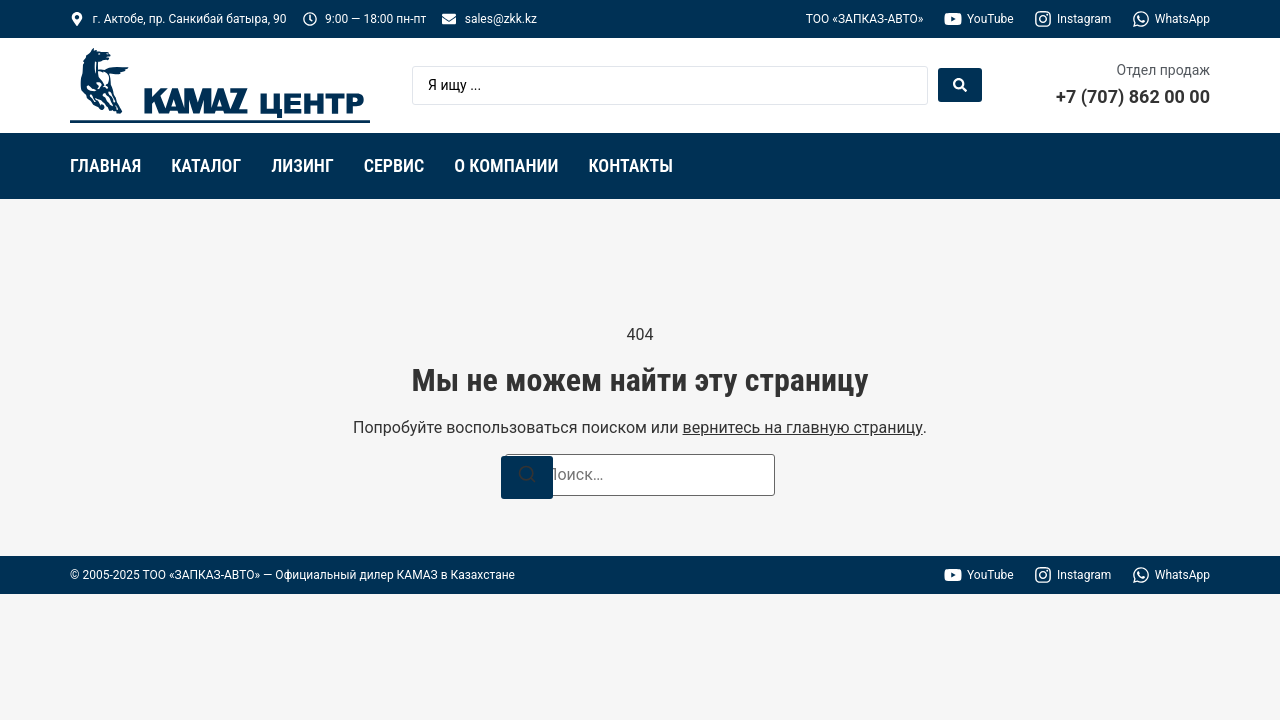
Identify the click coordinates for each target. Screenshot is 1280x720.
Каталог (206, 165)
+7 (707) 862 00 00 (1133, 96)
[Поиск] (527, 477)
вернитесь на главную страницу (803, 427)
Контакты (630, 165)
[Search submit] (960, 85)
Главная (105, 165)
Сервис (394, 165)
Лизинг (302, 165)
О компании (506, 165)
